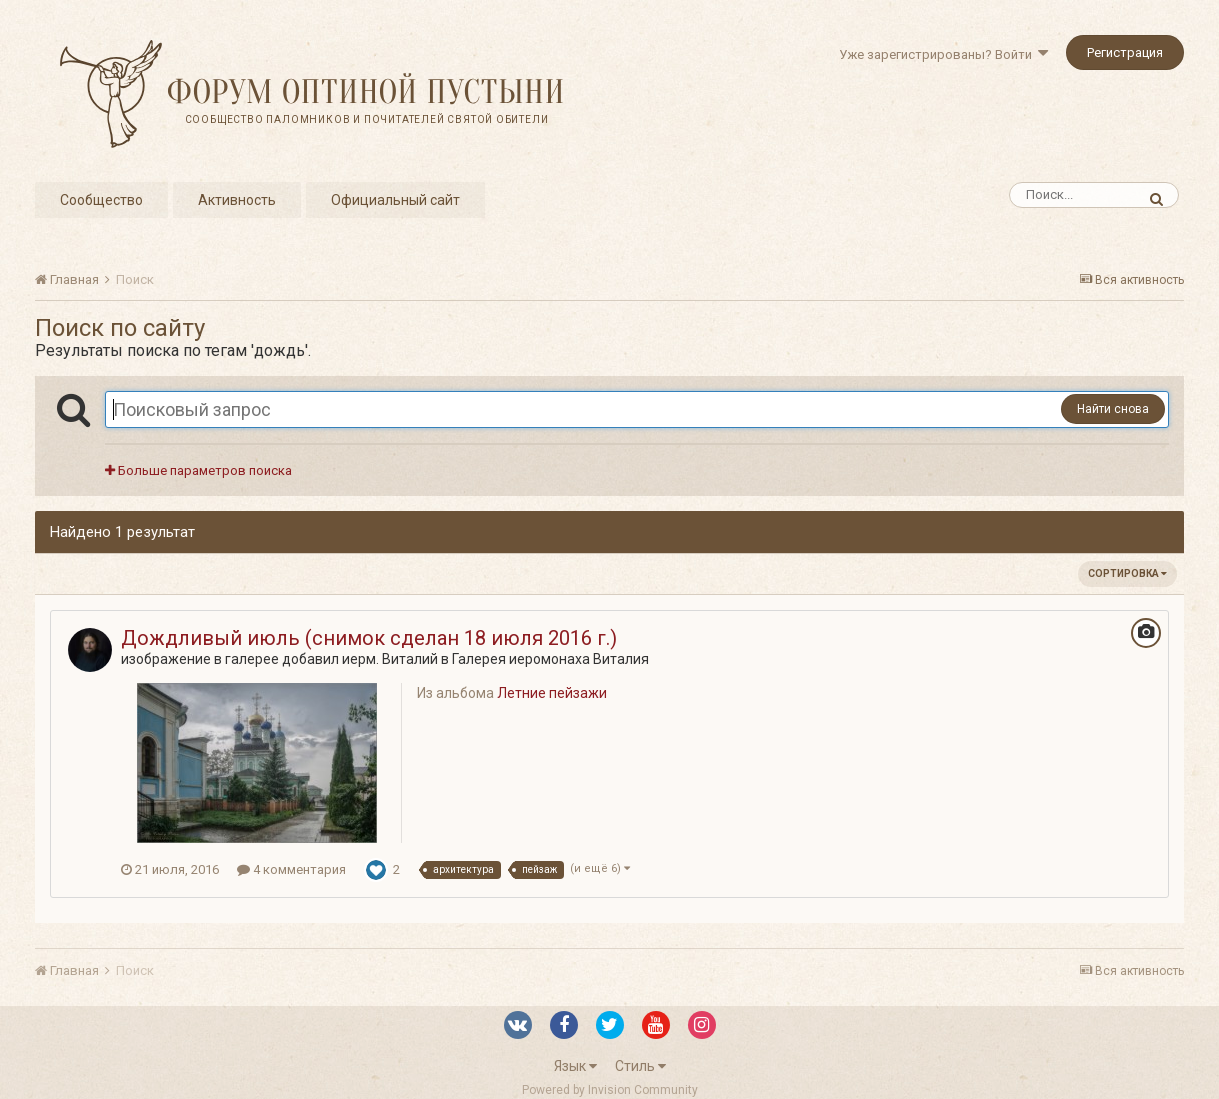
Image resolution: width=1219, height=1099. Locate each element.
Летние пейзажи (552, 693)
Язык (575, 1066)
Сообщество (101, 200)
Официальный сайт (395, 200)
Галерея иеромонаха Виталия (550, 659)
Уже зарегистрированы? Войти (943, 54)
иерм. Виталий (390, 659)
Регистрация (1125, 52)
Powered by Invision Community (610, 1090)
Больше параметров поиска (198, 470)
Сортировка (1127, 573)
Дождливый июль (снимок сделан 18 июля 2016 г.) (369, 638)
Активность (237, 200)
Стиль (640, 1066)
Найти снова (1113, 409)
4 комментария (291, 869)
